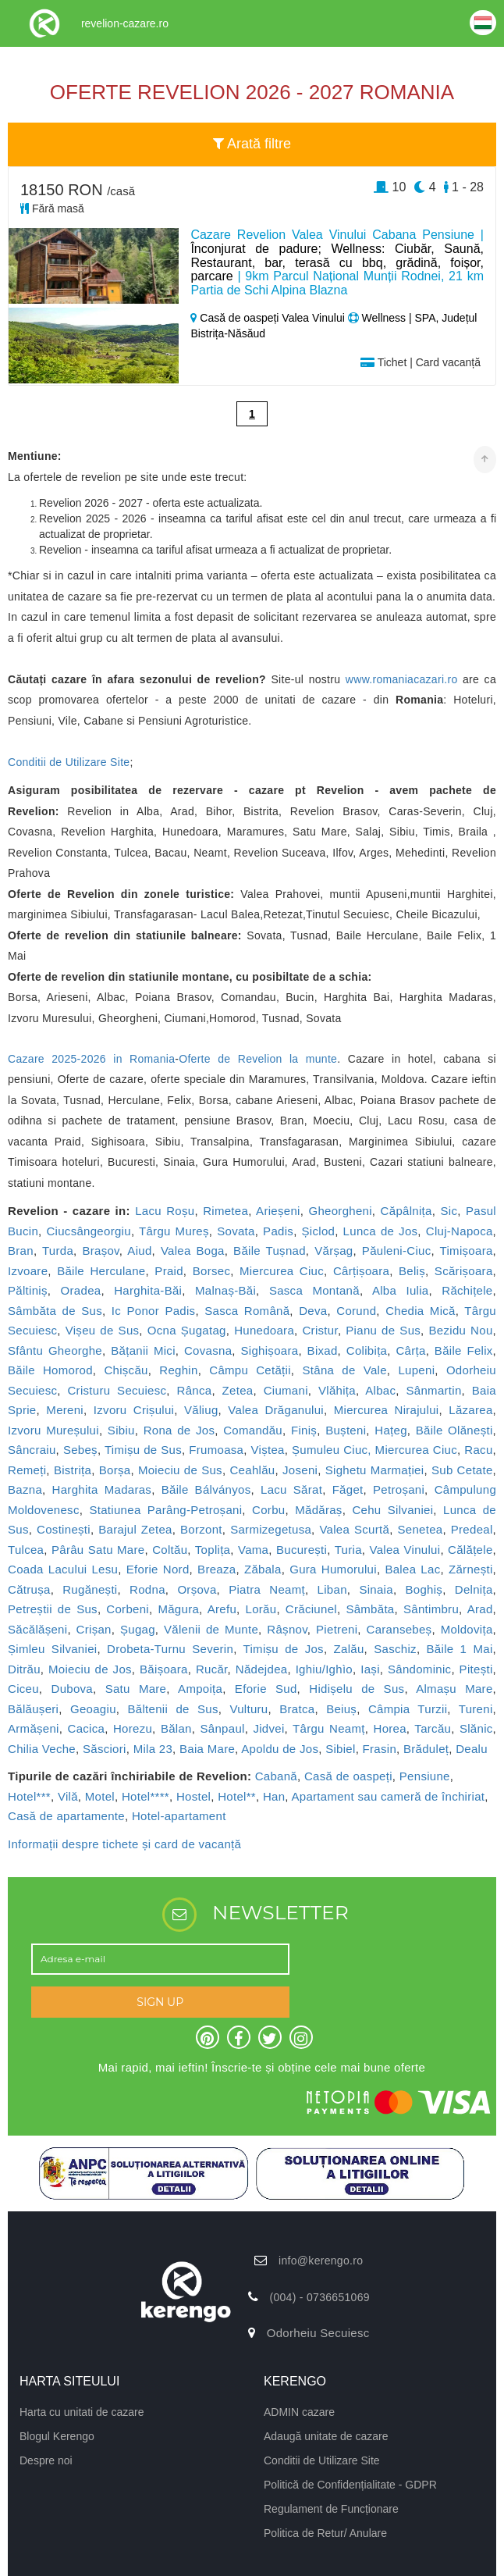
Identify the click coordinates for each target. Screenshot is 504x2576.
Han (274, 1796)
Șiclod (318, 1231)
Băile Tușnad (269, 1250)
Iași (370, 1669)
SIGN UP (160, 2002)
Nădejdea (262, 1669)
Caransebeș (399, 1629)
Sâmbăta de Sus (55, 1310)
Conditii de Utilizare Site (69, 762)
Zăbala (263, 1569)
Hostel (193, 1796)
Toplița (212, 1549)
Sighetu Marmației (374, 1470)
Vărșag (333, 1250)
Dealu (472, 1748)
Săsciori (104, 1748)
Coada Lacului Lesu (63, 1569)
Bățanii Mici (143, 1350)
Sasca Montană (314, 1290)
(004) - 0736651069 (319, 2297)
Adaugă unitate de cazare (326, 2436)
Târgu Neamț (329, 1728)
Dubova (72, 1688)
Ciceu (23, 1688)
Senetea (419, 1529)
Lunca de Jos (380, 1231)
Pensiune (424, 1776)
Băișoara (164, 1669)
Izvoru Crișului (134, 1409)
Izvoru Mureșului (53, 1430)
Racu (478, 1449)
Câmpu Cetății (250, 1370)
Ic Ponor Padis (154, 1310)
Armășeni (33, 1728)
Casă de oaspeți (348, 1776)
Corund (356, 1310)
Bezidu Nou (461, 1330)
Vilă (68, 1796)
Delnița (474, 1589)
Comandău (252, 1430)
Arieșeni (278, 1210)
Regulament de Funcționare (331, 2509)
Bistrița (72, 1470)
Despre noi (46, 2460)
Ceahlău (252, 1470)
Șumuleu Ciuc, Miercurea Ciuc (374, 1449)
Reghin (178, 1370)
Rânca (194, 1390)
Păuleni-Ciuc (396, 1250)
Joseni (300, 1470)
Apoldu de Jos (279, 1748)
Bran (21, 1250)
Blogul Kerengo (57, 2436)
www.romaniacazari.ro (402, 679)
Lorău (261, 1609)
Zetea (238, 1390)
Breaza (216, 1569)
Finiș (304, 1430)
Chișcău (125, 1370)
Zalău (349, 1648)
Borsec (212, 1270)
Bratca (296, 1709)
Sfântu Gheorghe (55, 1350)
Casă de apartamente (66, 1815)
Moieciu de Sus (180, 1470)
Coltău (169, 1549)
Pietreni (336, 1629)
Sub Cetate (462, 1470)
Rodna (147, 1589)
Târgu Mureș (174, 1231)
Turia (348, 1549)
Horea (390, 1728)
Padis (278, 1231)
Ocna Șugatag (186, 1330)
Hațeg (390, 1430)
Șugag (137, 1629)
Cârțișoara (361, 1270)
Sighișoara (269, 1350)
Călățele (470, 1549)
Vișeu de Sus (103, 1330)
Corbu (268, 1509)
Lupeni (416, 1370)
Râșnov (287, 1629)
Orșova (196, 1589)
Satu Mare (136, 1688)
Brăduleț (426, 1748)
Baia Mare (207, 1748)
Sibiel (340, 1748)
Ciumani (286, 1390)
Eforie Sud (266, 1688)
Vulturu (248, 1709)
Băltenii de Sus (173, 1709)
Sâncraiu (32, 1449)
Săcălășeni (37, 1629)
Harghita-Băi (148, 1290)
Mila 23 (152, 1748)
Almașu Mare (454, 1688)
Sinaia (376, 1589)
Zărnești (471, 1569)
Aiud (139, 1250)
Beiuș (341, 1709)
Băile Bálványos (206, 1489)
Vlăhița (337, 1390)
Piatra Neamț (267, 1589)
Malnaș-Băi (225, 1290)
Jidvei (268, 1728)
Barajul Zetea (135, 1529)
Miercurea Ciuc (282, 1270)
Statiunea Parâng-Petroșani (165, 1509)
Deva (313, 1310)
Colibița (366, 1350)
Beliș (412, 1270)
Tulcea (26, 1549)
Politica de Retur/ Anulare (325, 2533)
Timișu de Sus (143, 1449)
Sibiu (121, 1430)
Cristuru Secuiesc (116, 1390)
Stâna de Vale (344, 1370)
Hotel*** (29, 1796)
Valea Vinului (405, 1549)
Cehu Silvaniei (392, 1509)
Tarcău (432, 1728)
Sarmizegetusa (270, 1529)
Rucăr (212, 1669)
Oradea (81, 1290)
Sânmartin (434, 1390)
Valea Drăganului (276, 1409)
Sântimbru (431, 1609)
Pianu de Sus (383, 1330)
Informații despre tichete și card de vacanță (124, 1844)
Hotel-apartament (179, 1815)
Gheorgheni (339, 1210)
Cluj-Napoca (459, 1231)
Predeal (472, 1529)
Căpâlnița (406, 1210)
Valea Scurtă (354, 1529)
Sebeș (80, 1449)
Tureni (476, 1709)
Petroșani (398, 1489)
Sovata (236, 1231)
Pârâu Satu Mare (97, 1549)
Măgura (178, 1609)
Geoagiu (93, 1709)
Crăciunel (311, 1609)
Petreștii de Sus (53, 1609)
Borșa (115, 1470)
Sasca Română (246, 1310)
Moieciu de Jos (90, 1669)
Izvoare (28, 1270)
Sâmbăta (370, 1609)
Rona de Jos (179, 1430)
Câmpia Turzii (407, 1709)
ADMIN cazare (299, 2412)
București (301, 1549)
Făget (348, 1489)
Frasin (379, 1748)
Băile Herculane (101, 1270)
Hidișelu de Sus (356, 1688)
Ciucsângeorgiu (88, 1231)
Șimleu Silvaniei (52, 1648)
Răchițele (467, 1290)
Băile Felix (464, 1350)
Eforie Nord (158, 1569)
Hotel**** (145, 1796)
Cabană (276, 1776)
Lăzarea (470, 1409)
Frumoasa (216, 1449)
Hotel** (237, 1796)
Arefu (222, 1609)
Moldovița (467, 1629)
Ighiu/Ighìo (324, 1669)
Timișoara (466, 1250)
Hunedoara (264, 1330)
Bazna (25, 1489)
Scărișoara (464, 1270)
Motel (100, 1796)
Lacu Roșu (164, 1210)
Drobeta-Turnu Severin (170, 1648)
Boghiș (424, 1589)
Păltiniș (28, 1290)
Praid (168, 1270)
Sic (448, 1210)
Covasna (208, 1350)
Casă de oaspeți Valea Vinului (268, 318)
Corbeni (127, 1609)
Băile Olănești (454, 1430)
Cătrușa (29, 1589)
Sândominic (419, 1669)
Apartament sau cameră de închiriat (387, 1796)
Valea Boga (193, 1250)
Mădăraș (318, 1509)
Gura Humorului (333, 1569)
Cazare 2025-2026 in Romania (91, 1059)
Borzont (201, 1529)
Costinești (64, 1529)
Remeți (27, 1470)
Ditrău (24, 1669)
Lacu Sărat (291, 1489)
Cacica (86, 1728)
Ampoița (200, 1688)
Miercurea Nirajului (386, 1409)
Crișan (94, 1629)
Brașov (100, 1250)
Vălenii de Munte (211, 1629)
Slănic (476, 1728)
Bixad (322, 1350)
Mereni (64, 1409)
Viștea (268, 1449)
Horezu (132, 1728)
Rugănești (89, 1589)
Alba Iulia (400, 1290)
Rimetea (225, 1210)
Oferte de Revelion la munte (258, 1059)
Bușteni (345, 1430)
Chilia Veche (42, 1748)
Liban (332, 1589)
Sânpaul (223, 1728)
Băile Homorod (50, 1370)
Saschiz (395, 1648)
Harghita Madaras (102, 1489)
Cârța (410, 1350)
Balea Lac (412, 1569)
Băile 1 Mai (460, 1648)
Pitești (476, 1669)
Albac (380, 1390)
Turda (57, 1250)
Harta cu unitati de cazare (82, 2412)
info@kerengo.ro (321, 2260)
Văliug (201, 1409)
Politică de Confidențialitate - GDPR (350, 2484)
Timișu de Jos (283, 1648)
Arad (480, 1609)
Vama (253, 1549)
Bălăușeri (33, 1709)
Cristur (319, 1330)
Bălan (176, 1728)
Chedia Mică (420, 1310)
